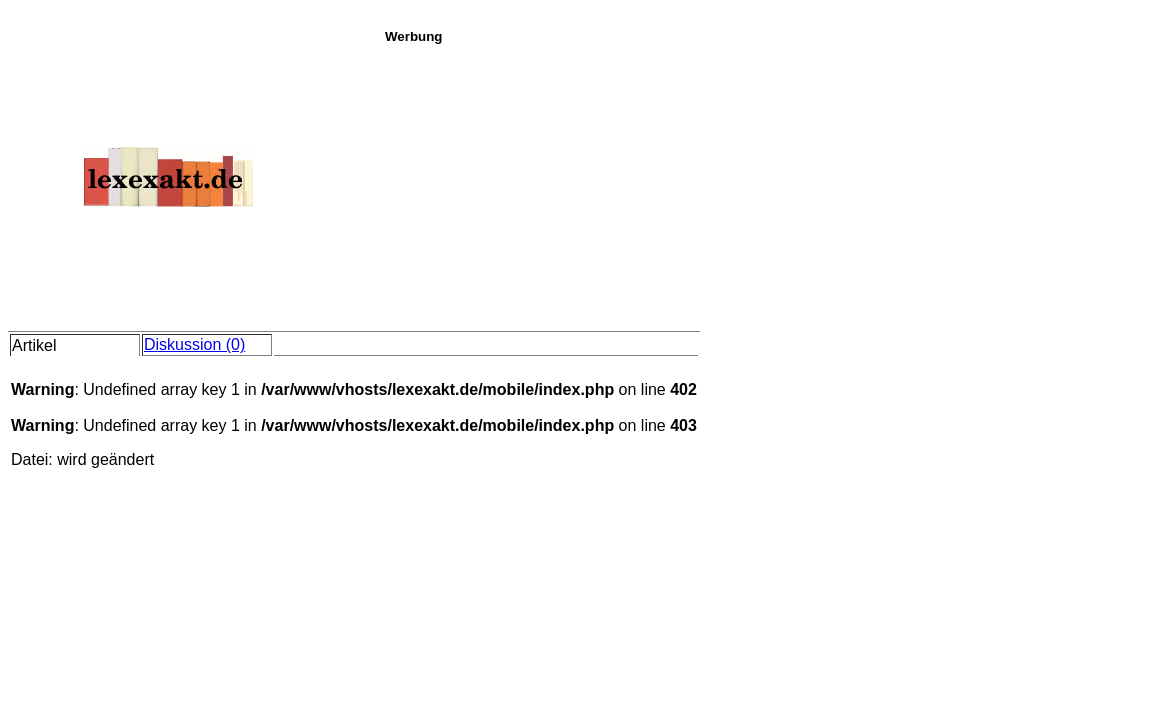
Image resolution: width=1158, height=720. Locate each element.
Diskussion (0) (194, 344)
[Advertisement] (766, 184)
